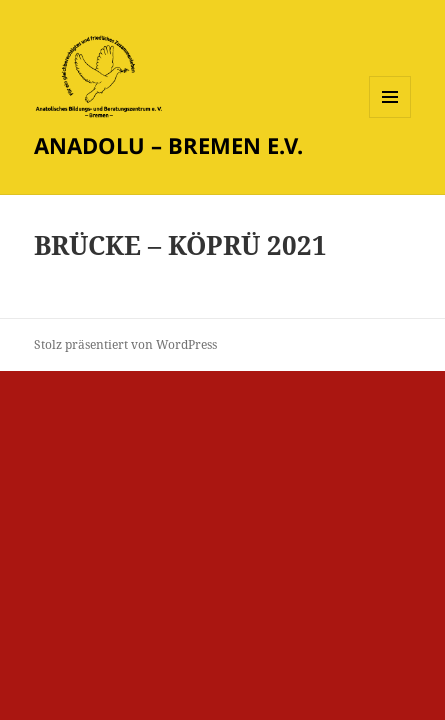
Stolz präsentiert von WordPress (125, 344)
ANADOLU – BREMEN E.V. (168, 145)
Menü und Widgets (390, 117)
